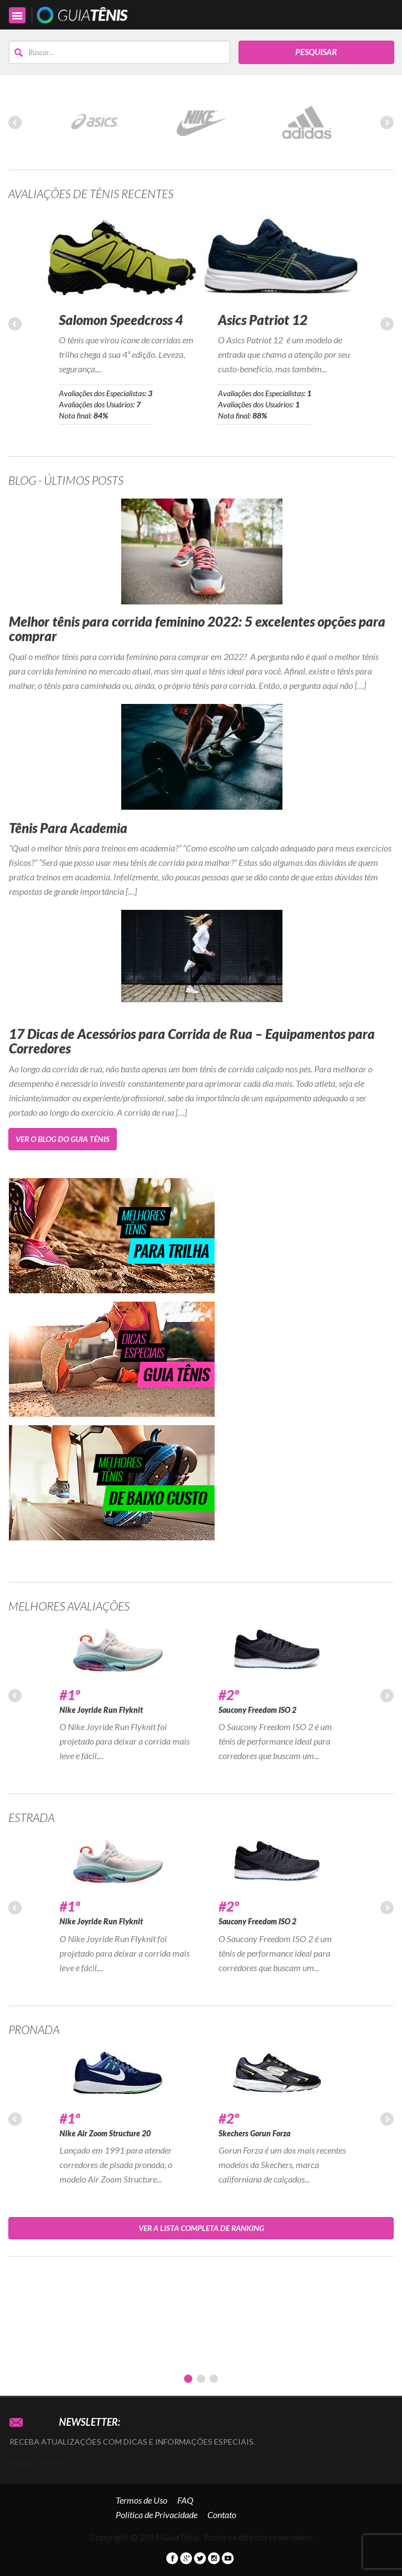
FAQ (185, 2500)
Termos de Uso (141, 2500)
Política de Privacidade (156, 2514)
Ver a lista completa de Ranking (201, 2228)
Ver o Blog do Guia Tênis (63, 1139)
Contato (221, 2514)
